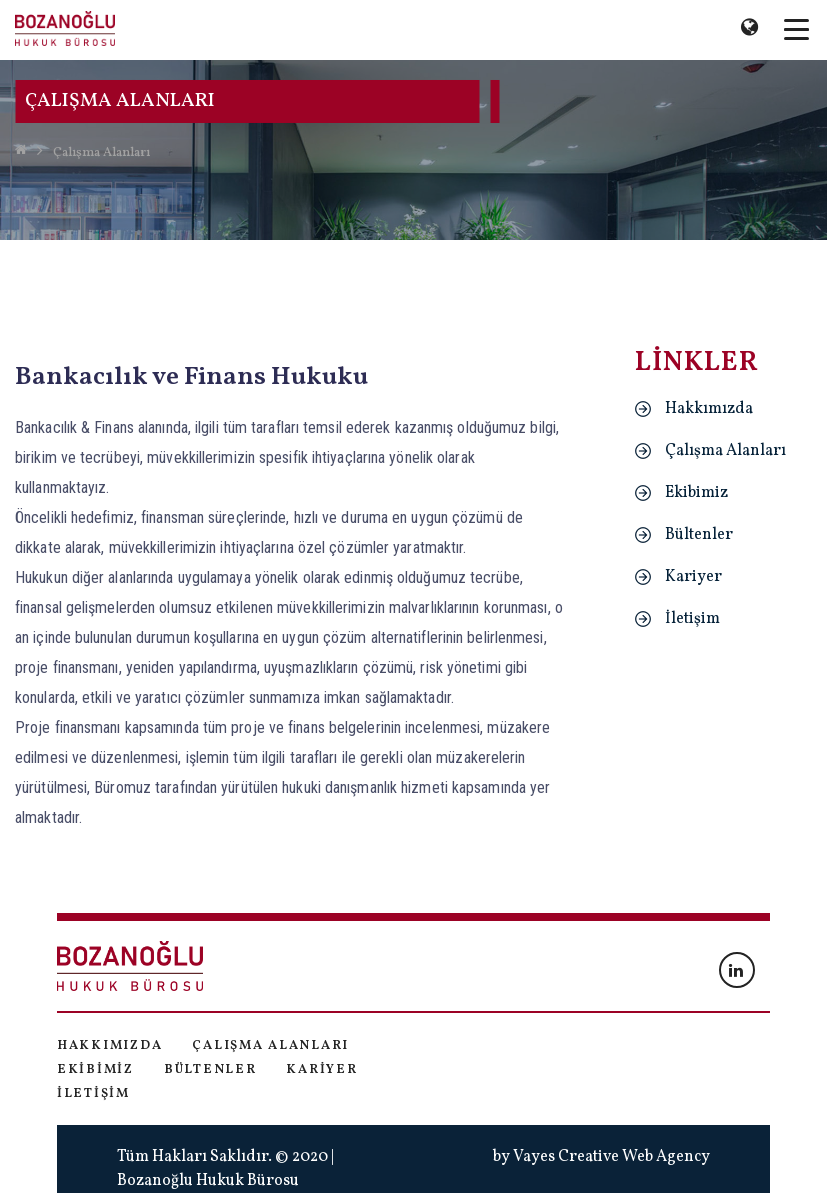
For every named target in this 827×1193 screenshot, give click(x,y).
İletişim (692, 619)
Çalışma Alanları (101, 153)
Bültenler (699, 535)
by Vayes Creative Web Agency (601, 1157)
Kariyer (693, 577)
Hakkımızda (709, 409)
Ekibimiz (696, 493)
